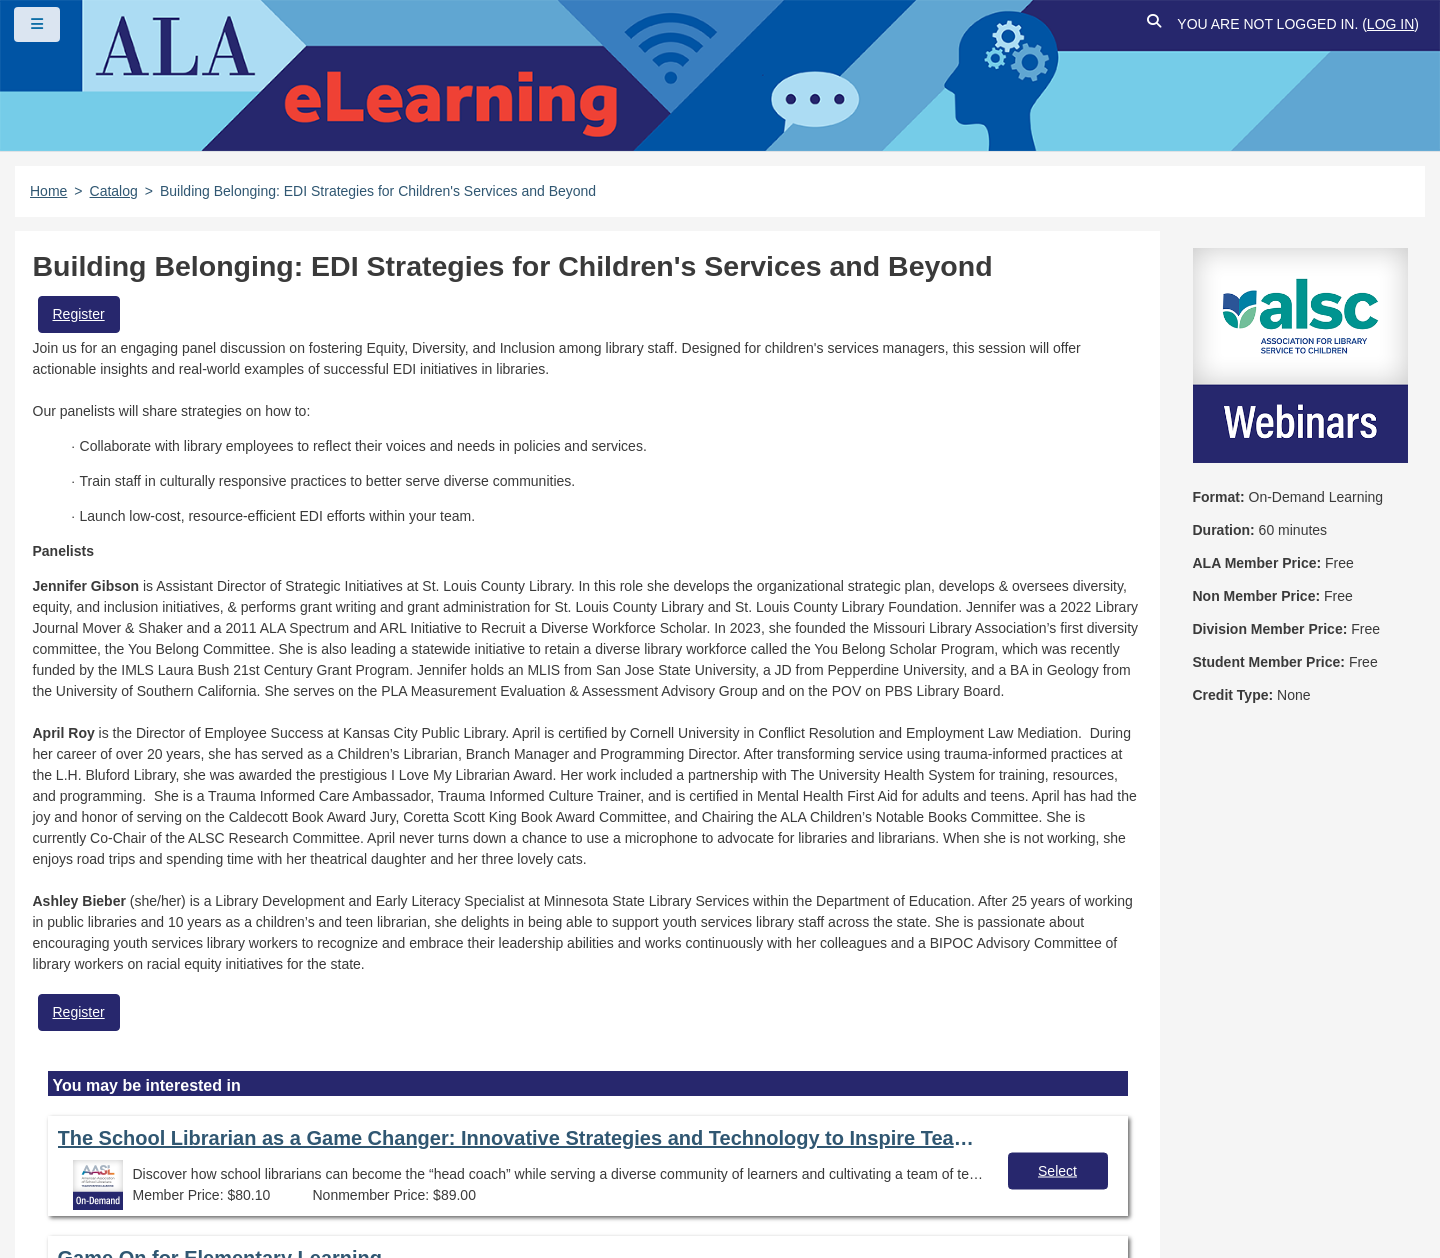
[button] (1154, 24)
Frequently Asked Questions (144, 1149)
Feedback (82, 1184)
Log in (1390, 24)
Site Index (783, 1149)
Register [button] (79, 314)
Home (48, 191)
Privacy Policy (510, 1149)
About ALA (320, 1184)
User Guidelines (654, 1149)
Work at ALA (199, 1184)
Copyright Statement (351, 1149)
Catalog (114, 191)
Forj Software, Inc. (260, 1212)
